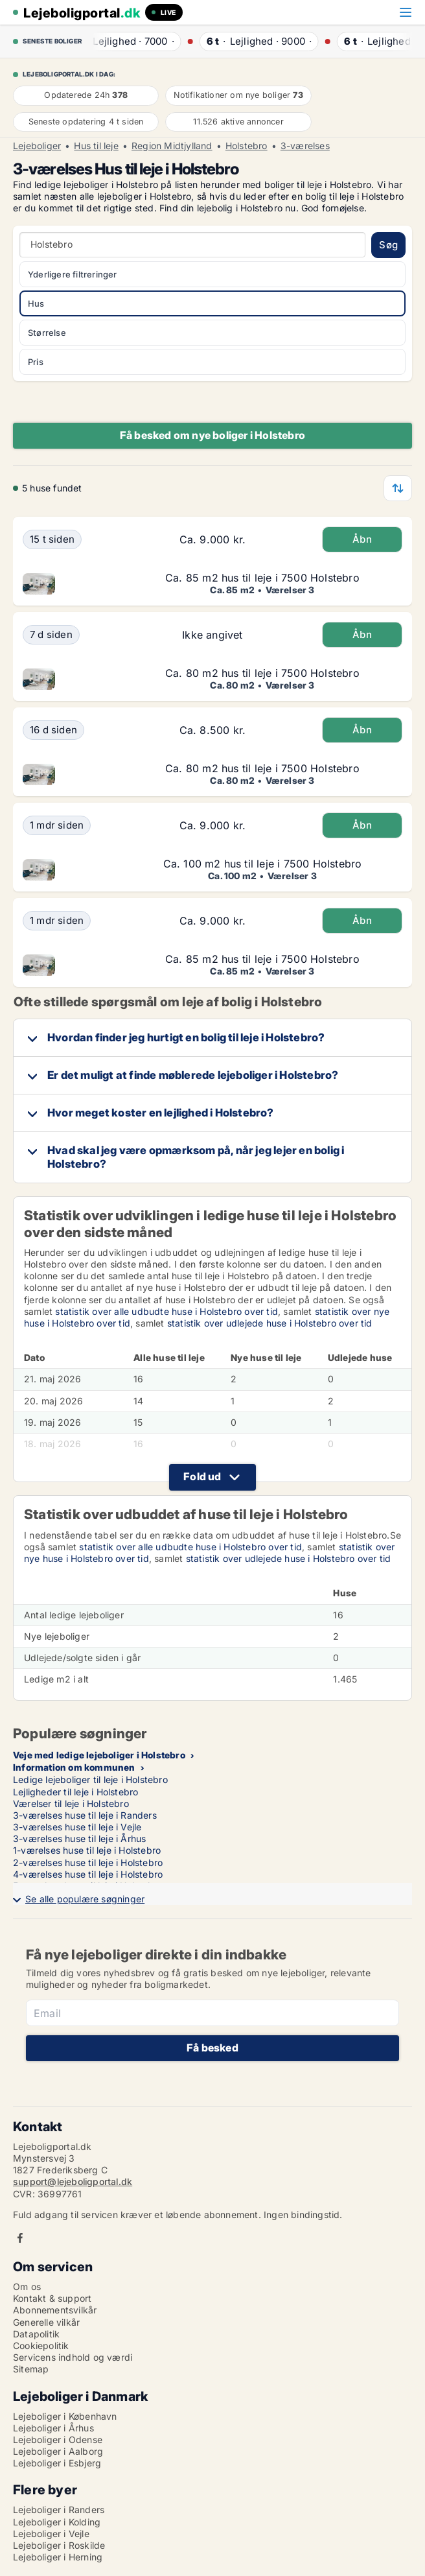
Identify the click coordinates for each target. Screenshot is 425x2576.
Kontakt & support (52, 2298)
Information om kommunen (74, 1767)
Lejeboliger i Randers (58, 2509)
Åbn (362, 539)
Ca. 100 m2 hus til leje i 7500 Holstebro (262, 863)
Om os (27, 2286)
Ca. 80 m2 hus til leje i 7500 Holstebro (262, 673)
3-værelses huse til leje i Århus (79, 1838)
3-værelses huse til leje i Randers (85, 1815)
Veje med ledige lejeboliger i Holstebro (99, 1754)
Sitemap (31, 2368)
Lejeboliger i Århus (53, 2427)
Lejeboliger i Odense (57, 2439)
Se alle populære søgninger (84, 1898)
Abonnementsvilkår (55, 2309)
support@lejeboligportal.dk (72, 2181)
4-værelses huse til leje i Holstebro (88, 1874)
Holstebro (246, 146)
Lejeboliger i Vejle (51, 2533)
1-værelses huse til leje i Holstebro (87, 1850)
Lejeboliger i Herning (57, 2556)
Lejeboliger (37, 146)
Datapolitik (36, 2333)
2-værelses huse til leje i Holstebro (88, 1862)
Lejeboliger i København (65, 2416)
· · (133, 41)
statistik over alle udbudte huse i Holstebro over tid (166, 1311)
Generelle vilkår (46, 2322)
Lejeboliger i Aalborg (58, 2451)
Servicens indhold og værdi (72, 2357)
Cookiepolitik (41, 2345)
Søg (388, 245)
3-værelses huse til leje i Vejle (77, 1826)
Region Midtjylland (172, 146)
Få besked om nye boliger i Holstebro (212, 435)
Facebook (20, 2238)
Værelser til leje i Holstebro (71, 1803)
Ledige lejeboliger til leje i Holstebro (90, 1779)
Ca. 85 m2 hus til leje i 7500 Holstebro (262, 578)
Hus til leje (96, 146)
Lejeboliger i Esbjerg (57, 2462)
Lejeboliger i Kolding (56, 2521)
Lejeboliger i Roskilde (59, 2545)
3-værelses (305, 146)
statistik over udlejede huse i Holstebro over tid (270, 1323)
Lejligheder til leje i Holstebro (75, 1791)
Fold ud (202, 1476)
